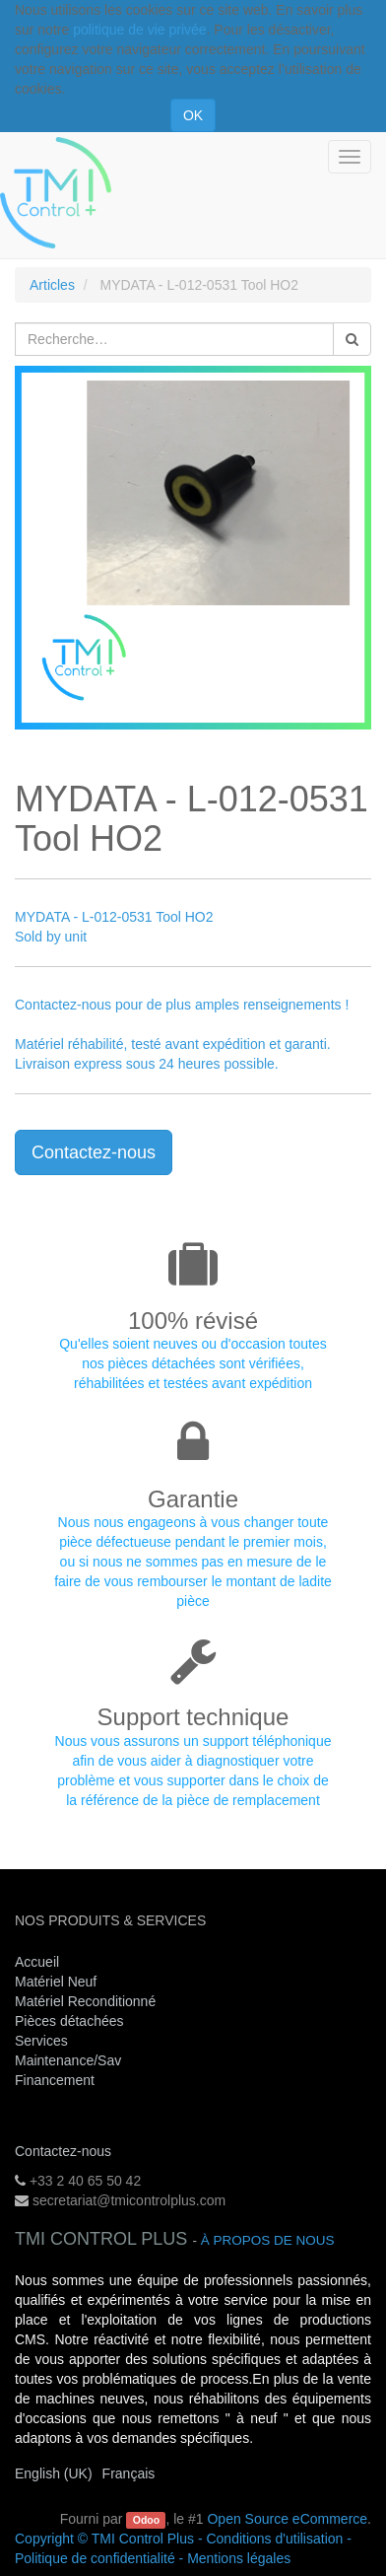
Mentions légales (238, 2558)
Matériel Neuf (55, 1981)
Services (43, 2041)
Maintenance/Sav (68, 2060)
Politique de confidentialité (95, 2558)
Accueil (37, 1962)
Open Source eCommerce (287, 2519)
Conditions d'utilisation (274, 2538)
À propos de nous (268, 2240)
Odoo (146, 2520)
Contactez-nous (94, 1152)
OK (193, 115)
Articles (52, 285)
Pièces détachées (69, 2021)
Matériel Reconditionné (85, 2001)
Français (129, 2473)
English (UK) (54, 2473)
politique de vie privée (139, 29)
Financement (55, 2080)
